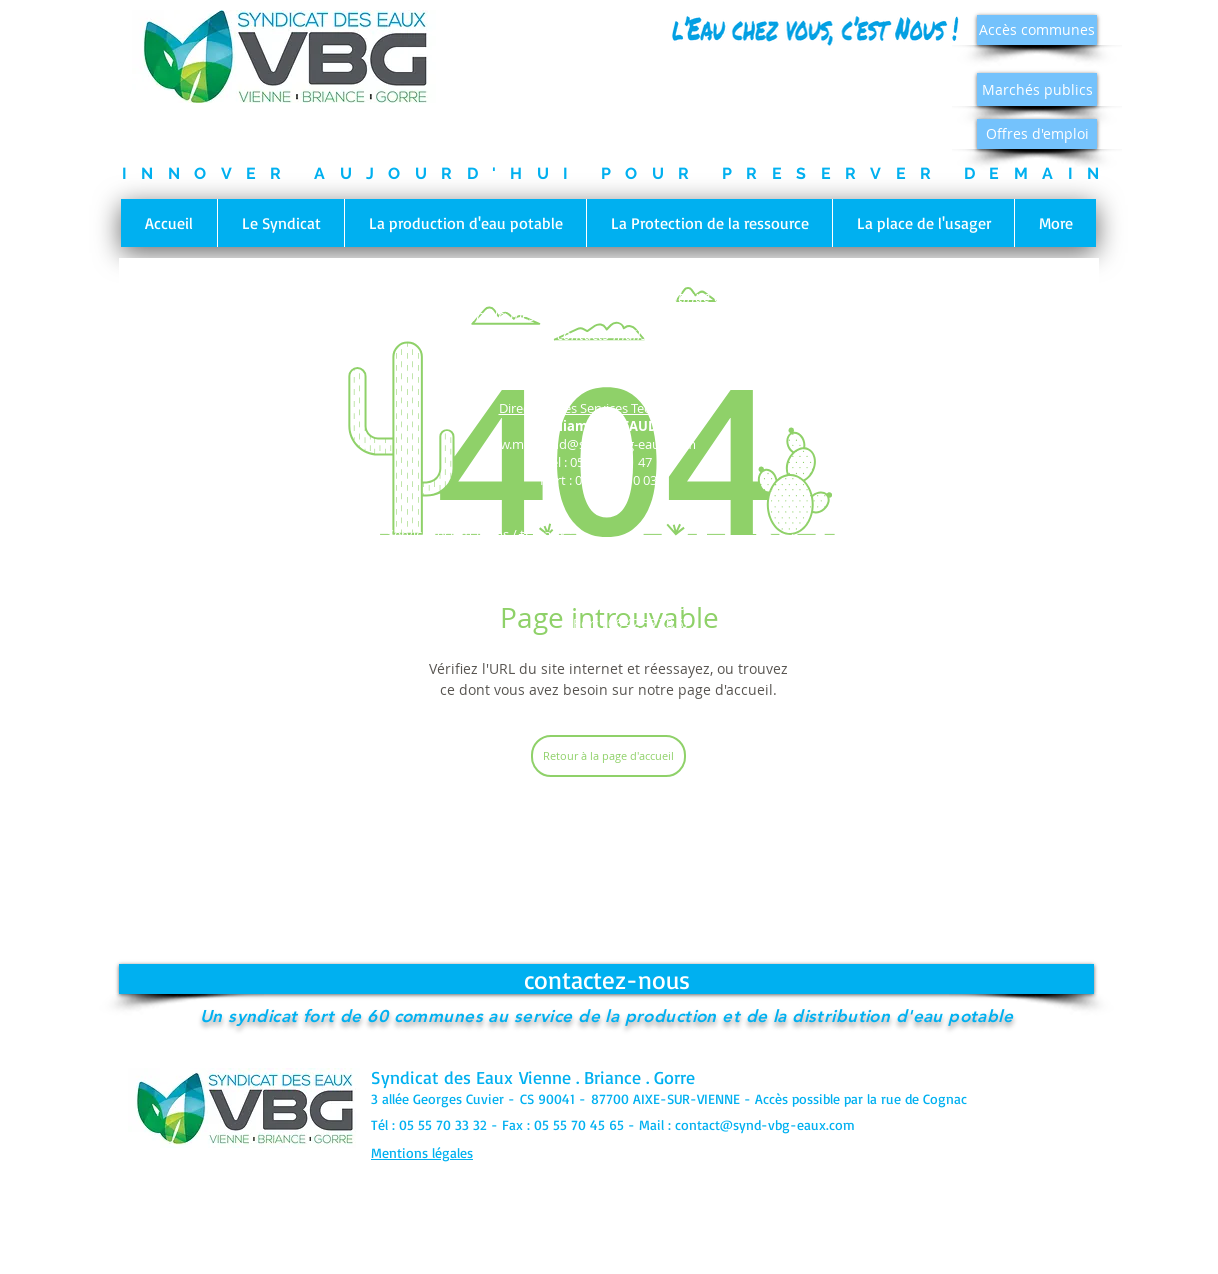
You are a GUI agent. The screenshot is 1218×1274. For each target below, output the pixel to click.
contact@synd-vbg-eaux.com (765, 1124)
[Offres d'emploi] (1037, 134)
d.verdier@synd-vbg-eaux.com (359, 587)
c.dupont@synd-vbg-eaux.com (832, 574)
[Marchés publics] (1037, 89)
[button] (280, 223)
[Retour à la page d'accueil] (608, 756)
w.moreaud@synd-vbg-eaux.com (598, 444)
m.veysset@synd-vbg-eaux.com (631, 587)
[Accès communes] (1037, 30)
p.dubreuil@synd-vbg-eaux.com (607, 657)
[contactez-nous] (606, 979)
